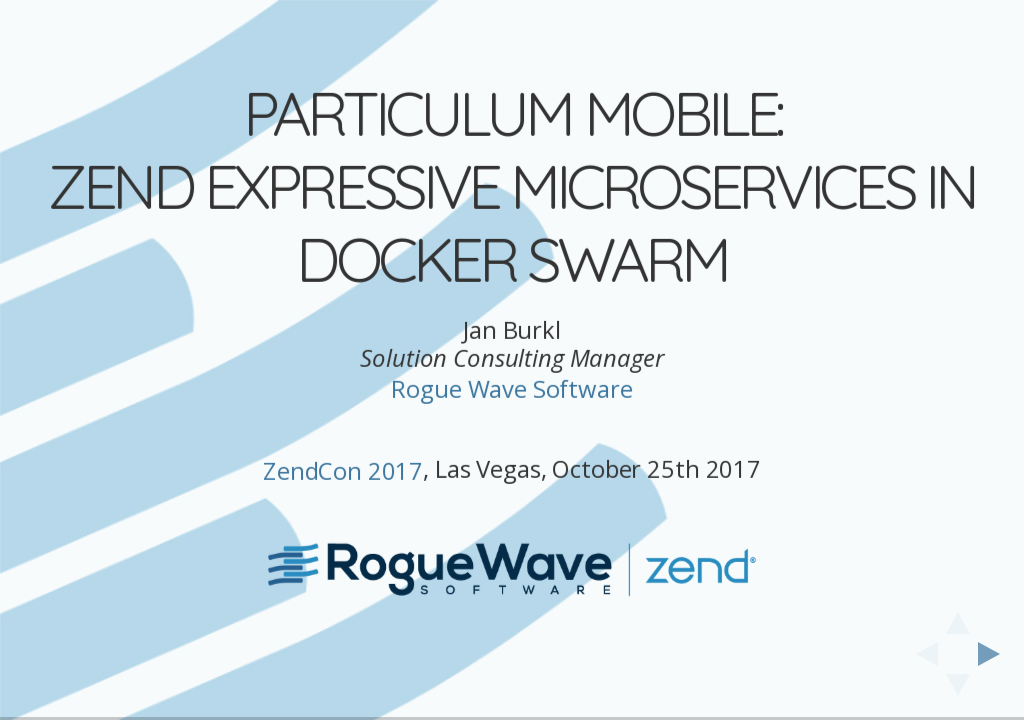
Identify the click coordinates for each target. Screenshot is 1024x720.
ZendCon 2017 (343, 434)
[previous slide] (921, 654)
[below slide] (958, 691)
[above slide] (958, 617)
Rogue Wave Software (512, 352)
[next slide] (995, 654)
